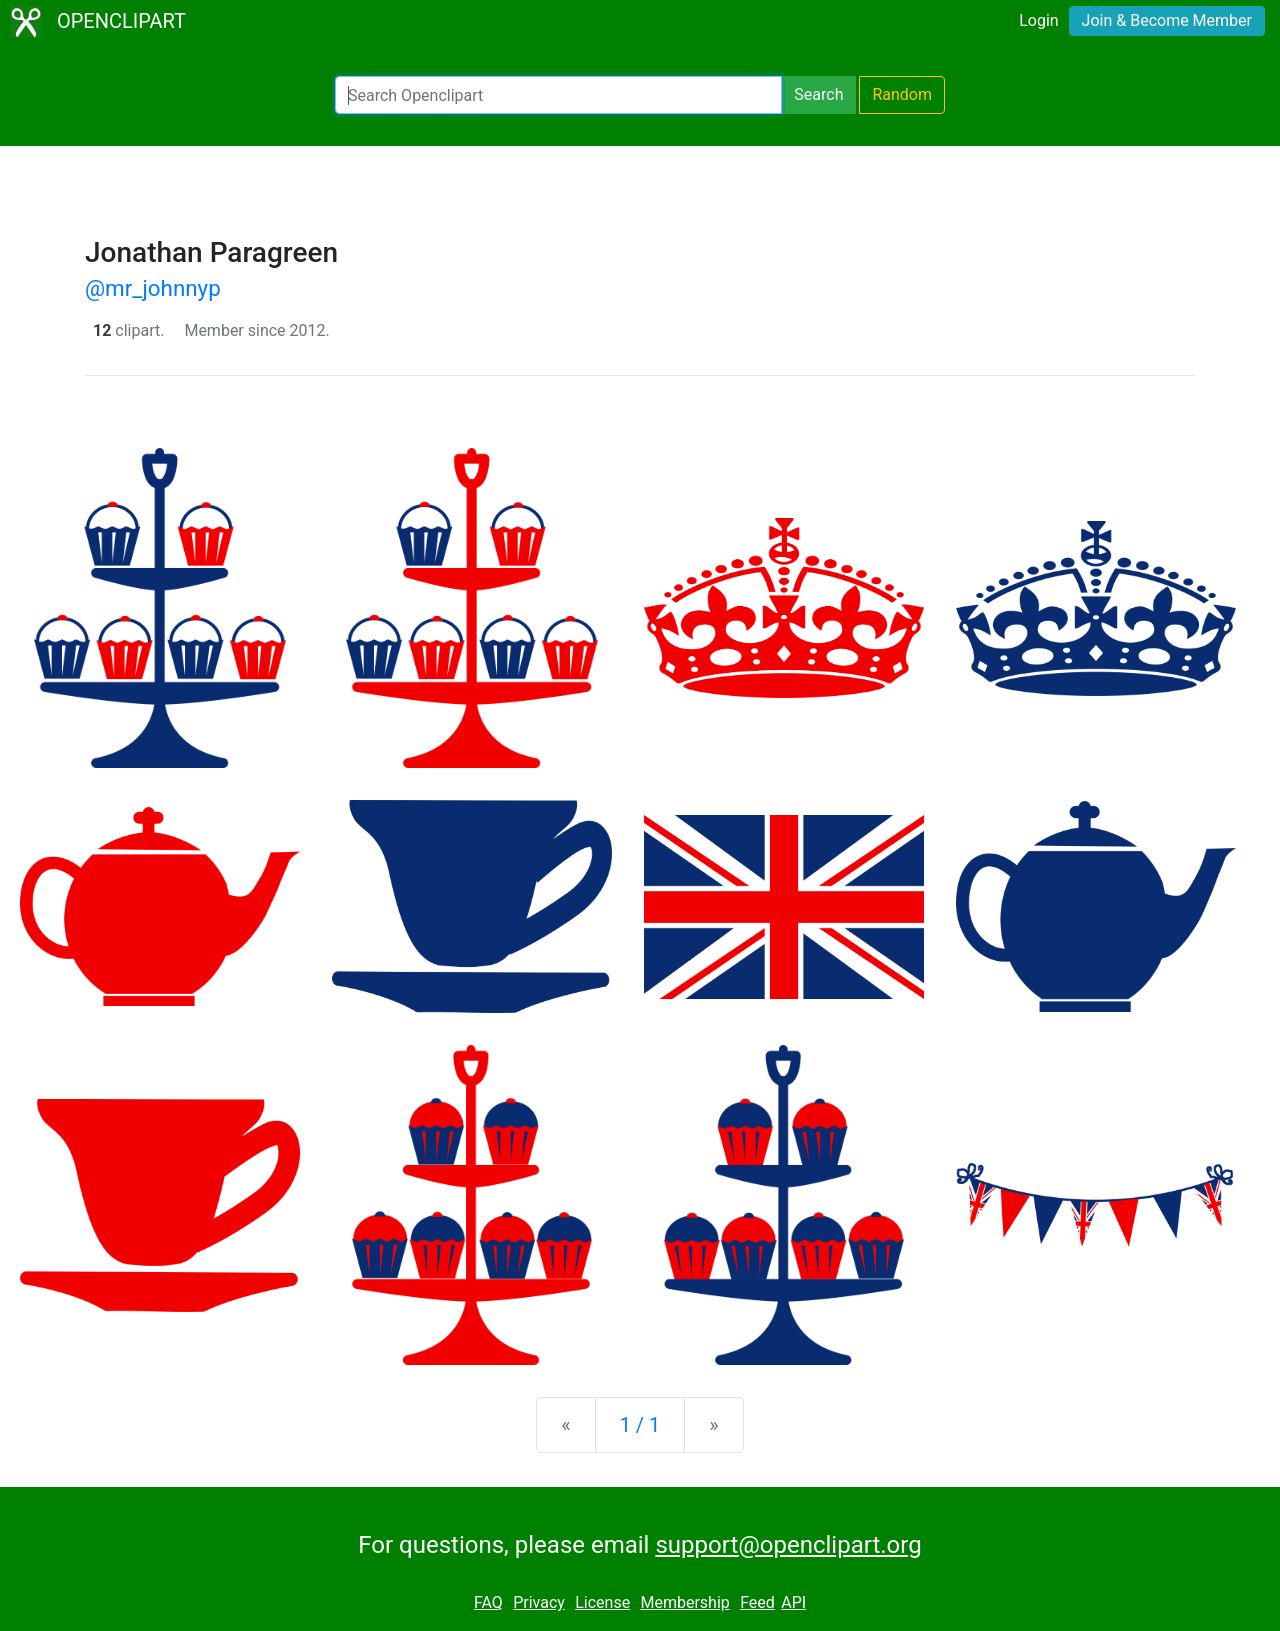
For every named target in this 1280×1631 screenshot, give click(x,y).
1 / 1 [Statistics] (640, 1425)
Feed (757, 1602)
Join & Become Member (1167, 20)
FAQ (488, 1602)
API (793, 1602)
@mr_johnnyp (153, 288)
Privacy (539, 1602)
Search (818, 94)
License (602, 1602)
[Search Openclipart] (558, 95)
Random (902, 94)
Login (1038, 20)
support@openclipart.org (788, 1545)
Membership (684, 1602)
